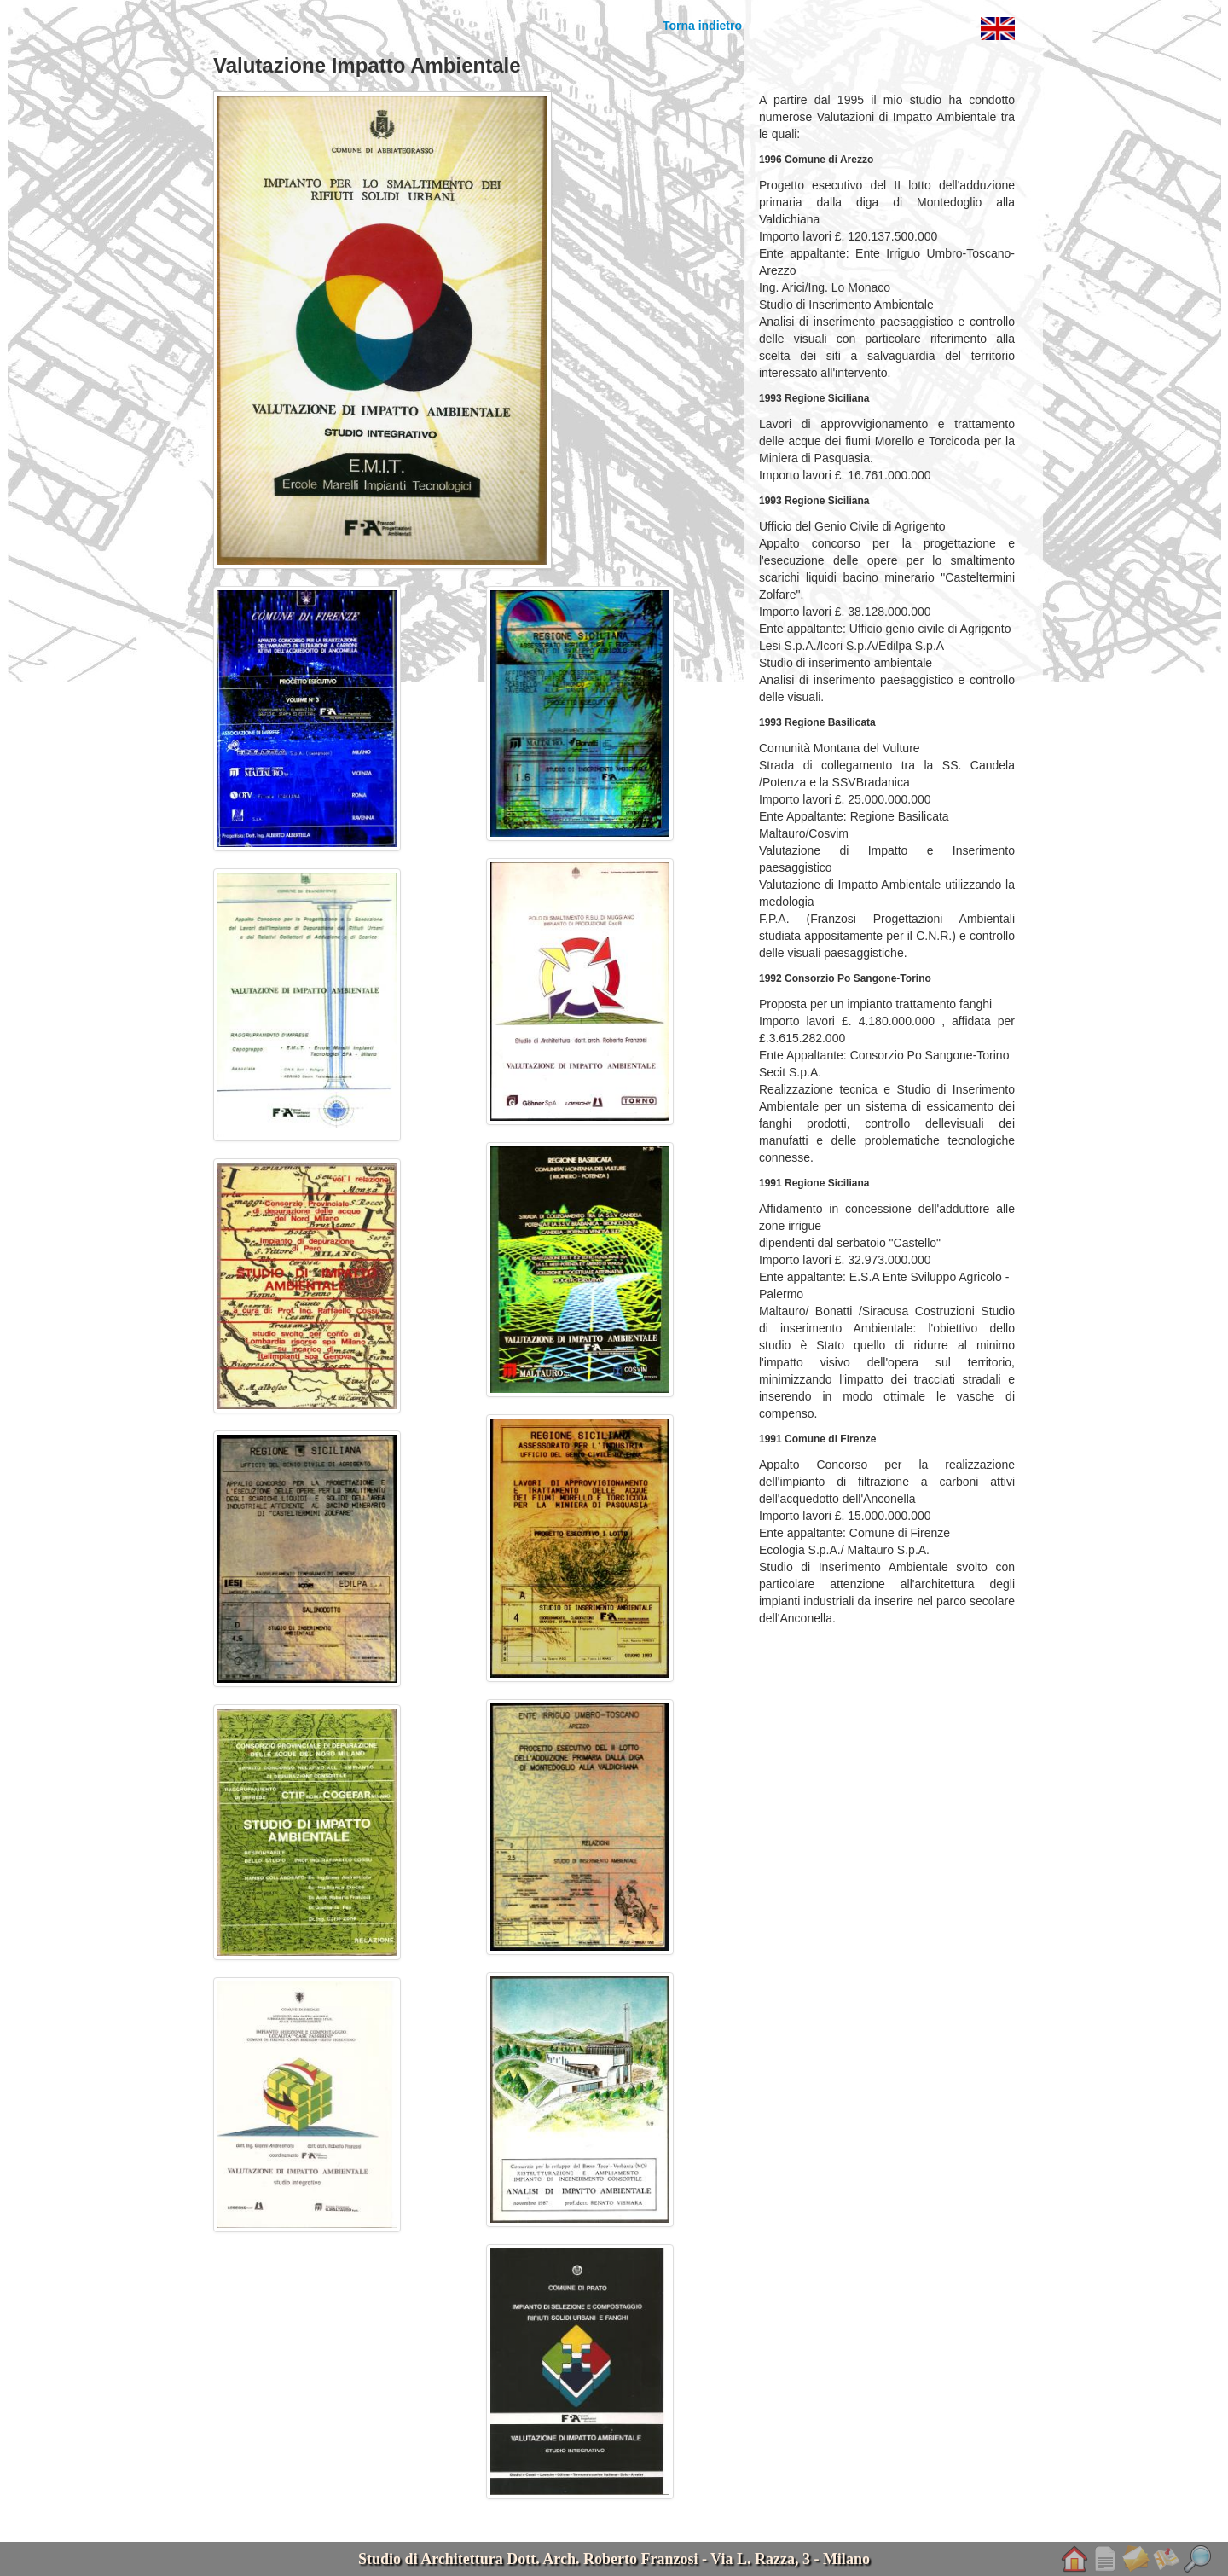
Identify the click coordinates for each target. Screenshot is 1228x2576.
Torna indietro (702, 25)
